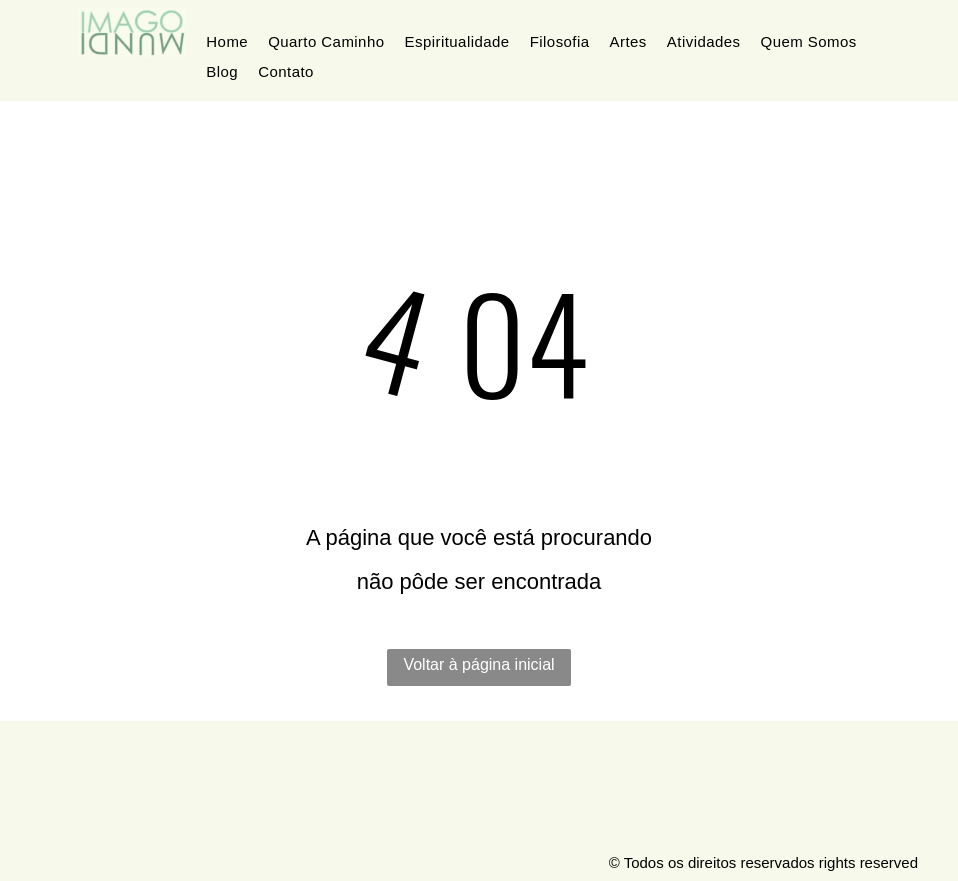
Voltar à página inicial (478, 664)
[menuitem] (227, 42)
